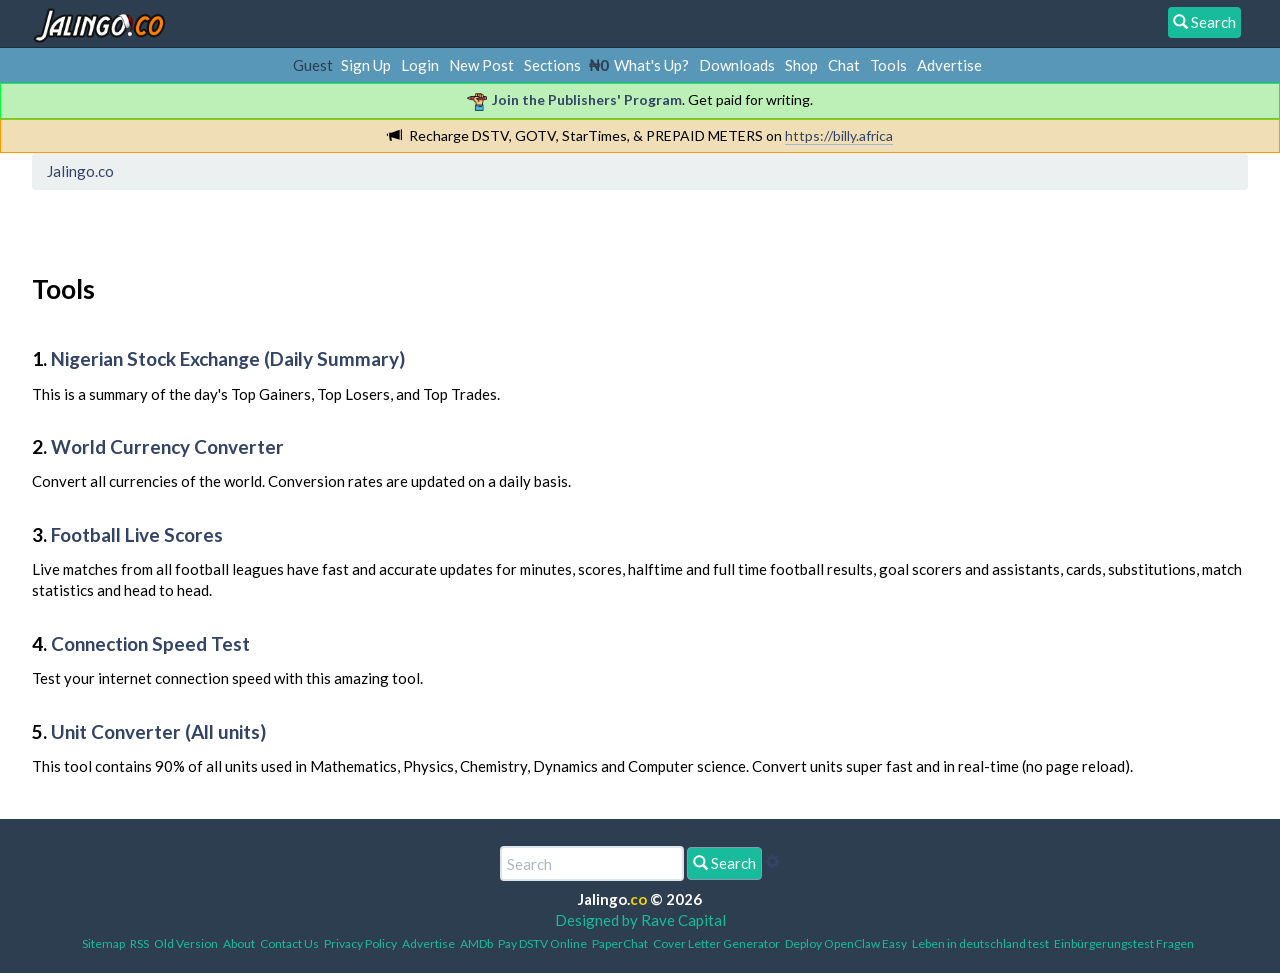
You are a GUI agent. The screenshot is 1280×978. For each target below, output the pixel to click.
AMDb (476, 943)
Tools (888, 65)
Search (724, 863)
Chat (844, 65)
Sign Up (366, 65)
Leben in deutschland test (980, 943)
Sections (552, 65)
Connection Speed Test (150, 643)
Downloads (737, 65)
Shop (801, 65)
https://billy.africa (839, 135)
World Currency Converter (167, 446)
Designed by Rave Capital (640, 920)
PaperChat (620, 943)
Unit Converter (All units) (158, 731)
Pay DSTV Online (542, 943)
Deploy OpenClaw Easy (846, 943)
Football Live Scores (137, 534)
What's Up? (651, 65)
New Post (481, 65)
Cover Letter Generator (716, 943)
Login (420, 65)
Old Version (186, 943)
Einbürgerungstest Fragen (1124, 943)
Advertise (949, 65)
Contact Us (289, 943)
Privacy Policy (360, 943)
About (239, 943)
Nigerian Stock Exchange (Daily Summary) (228, 358)
